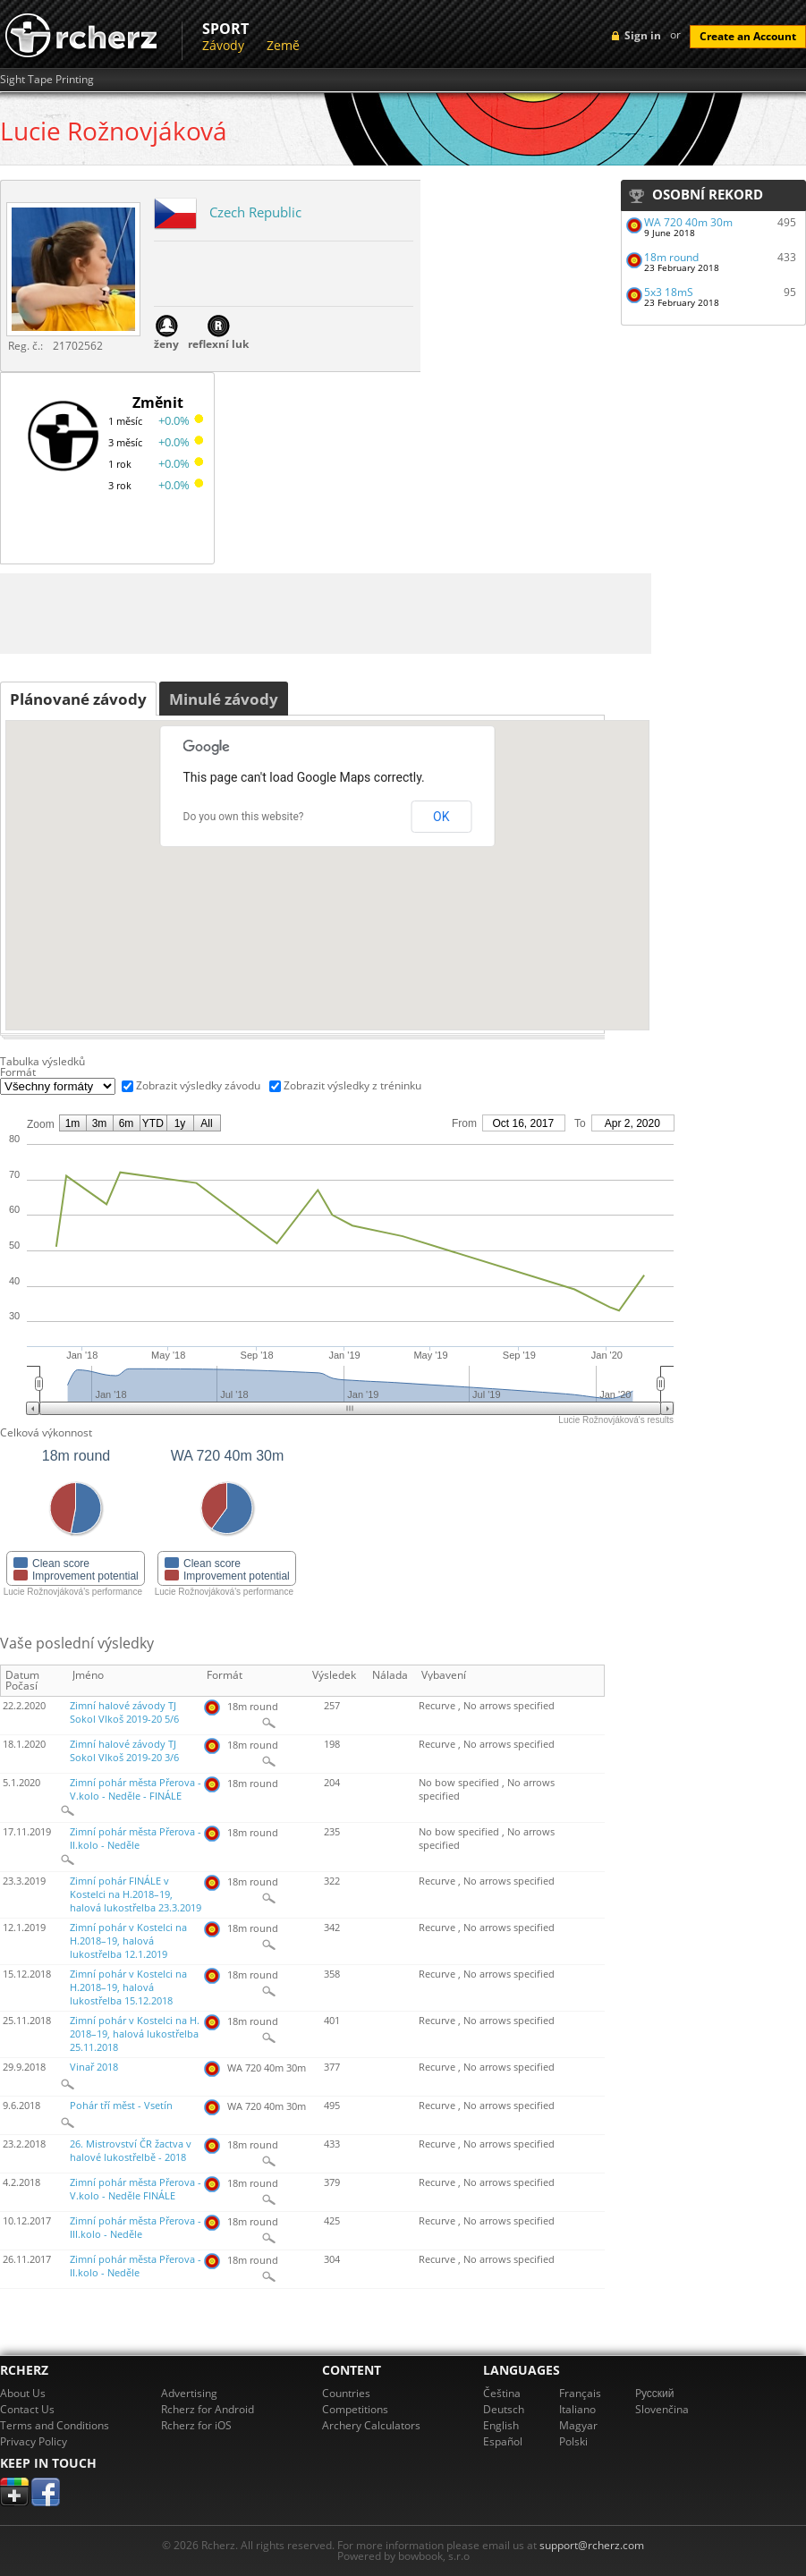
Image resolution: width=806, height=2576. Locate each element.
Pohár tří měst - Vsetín (121, 2105)
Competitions (355, 2409)
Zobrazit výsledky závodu (198, 1085)
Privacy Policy (33, 2441)
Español (502, 2441)
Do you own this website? (243, 816)
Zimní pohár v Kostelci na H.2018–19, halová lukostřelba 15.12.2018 (128, 1987)
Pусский (654, 2393)
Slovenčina (662, 2409)
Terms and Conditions (54, 2425)
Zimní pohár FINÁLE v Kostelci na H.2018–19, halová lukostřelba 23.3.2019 (135, 1894)
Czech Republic (255, 212)
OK (441, 816)
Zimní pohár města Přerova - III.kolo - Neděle (135, 2228)
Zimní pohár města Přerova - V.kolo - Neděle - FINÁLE (135, 1789)
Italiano (577, 2409)
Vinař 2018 (94, 2067)
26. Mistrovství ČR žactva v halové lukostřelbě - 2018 (130, 2151)
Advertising (189, 2393)
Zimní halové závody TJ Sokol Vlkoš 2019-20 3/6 (124, 1751)
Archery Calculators (371, 2425)
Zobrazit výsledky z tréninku (352, 1085)
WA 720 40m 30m (688, 222)
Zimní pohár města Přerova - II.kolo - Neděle (135, 1839)
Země (283, 45)
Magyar (578, 2425)
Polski (573, 2441)
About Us (23, 2393)
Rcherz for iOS (196, 2425)
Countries (346, 2393)
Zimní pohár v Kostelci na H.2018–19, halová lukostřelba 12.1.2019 (128, 1941)
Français (580, 2393)
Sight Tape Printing (47, 79)
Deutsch (503, 2409)
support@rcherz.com (591, 2545)
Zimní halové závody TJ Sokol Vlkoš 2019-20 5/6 (124, 1712)
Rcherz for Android (207, 2409)
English (501, 2425)
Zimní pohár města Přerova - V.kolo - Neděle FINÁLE (135, 2189)
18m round (671, 257)
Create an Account (748, 36)
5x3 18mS (668, 292)
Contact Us (27, 2409)
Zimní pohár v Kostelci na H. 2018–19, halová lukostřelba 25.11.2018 (134, 2034)
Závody (223, 45)
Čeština (502, 2393)
